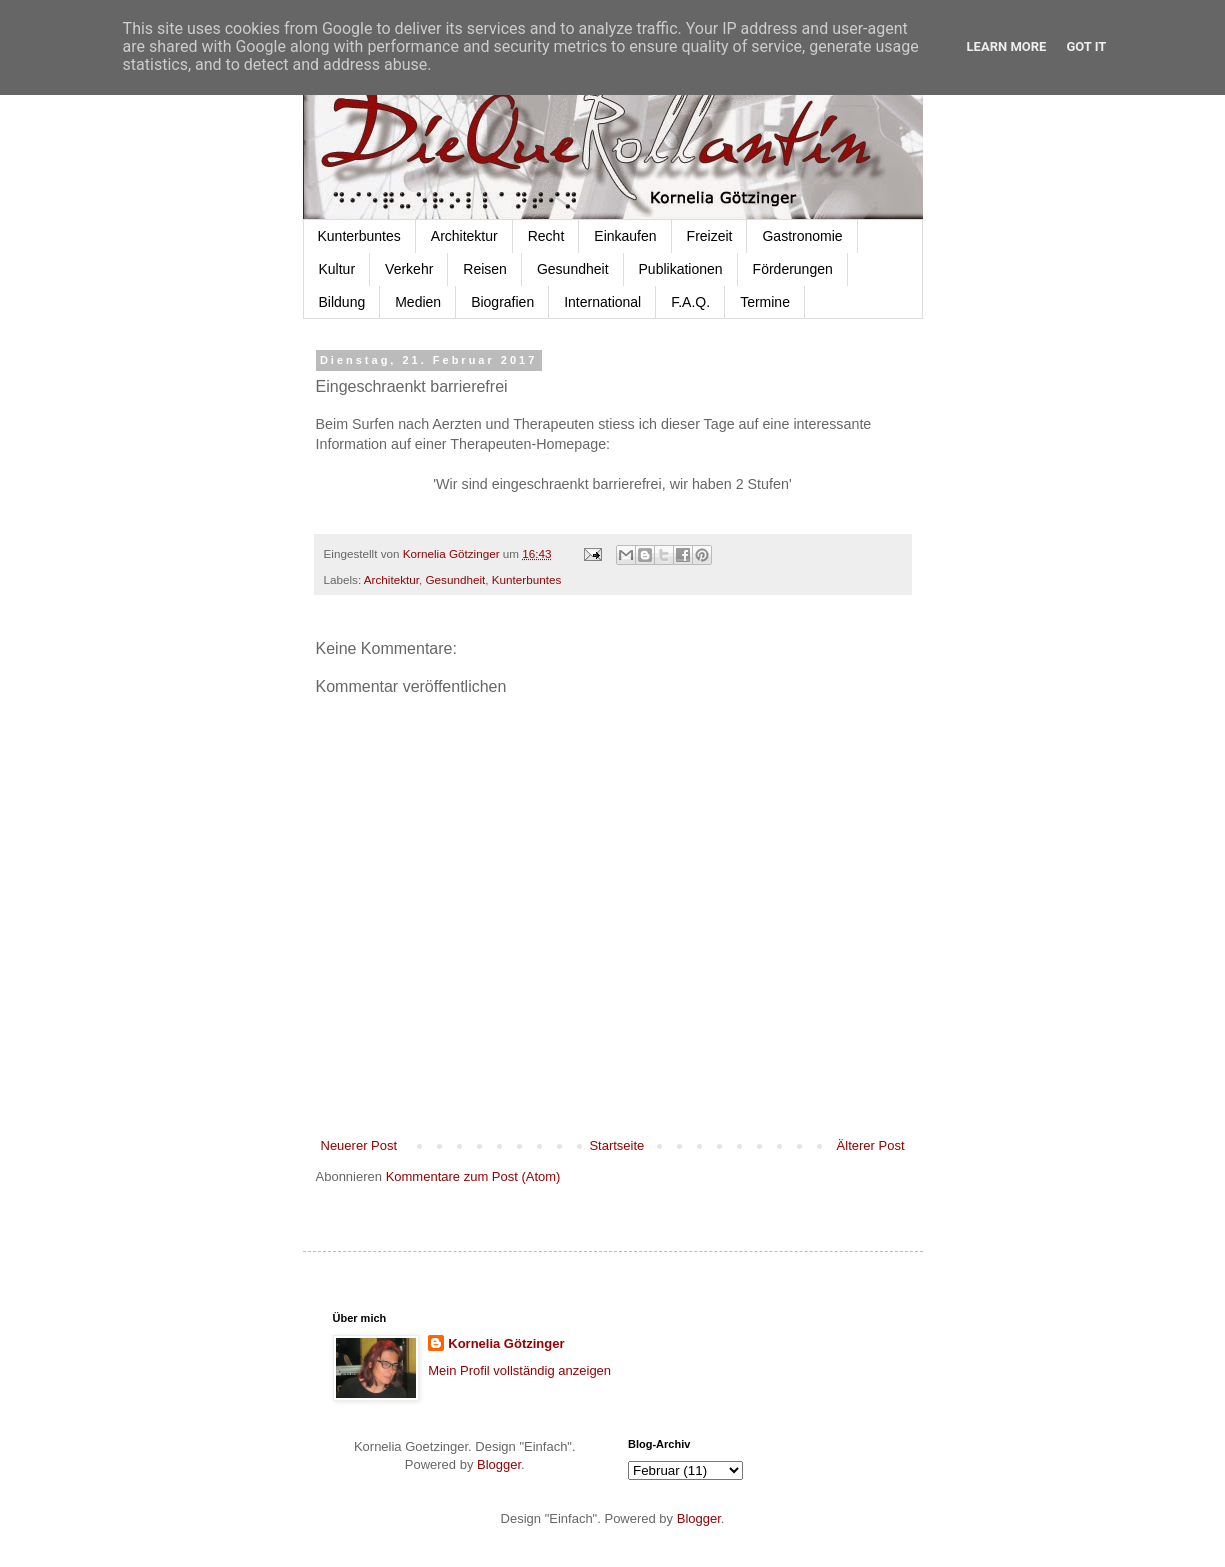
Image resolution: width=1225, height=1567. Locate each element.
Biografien (502, 302)
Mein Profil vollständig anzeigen (519, 1370)
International (602, 302)
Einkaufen (625, 236)
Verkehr (409, 269)
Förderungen (793, 269)
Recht (546, 236)
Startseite (616, 1145)
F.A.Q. (690, 302)
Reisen (485, 269)
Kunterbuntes (359, 236)
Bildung (342, 302)
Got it (1086, 46)
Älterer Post (871, 1145)
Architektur (464, 236)
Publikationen (681, 269)
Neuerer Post (359, 1145)
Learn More (1007, 46)
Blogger (499, 1464)
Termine (765, 302)
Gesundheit (573, 269)
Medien (418, 302)
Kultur (337, 269)
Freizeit (710, 236)
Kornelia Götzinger (506, 1343)
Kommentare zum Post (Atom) (473, 1176)
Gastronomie (802, 236)
